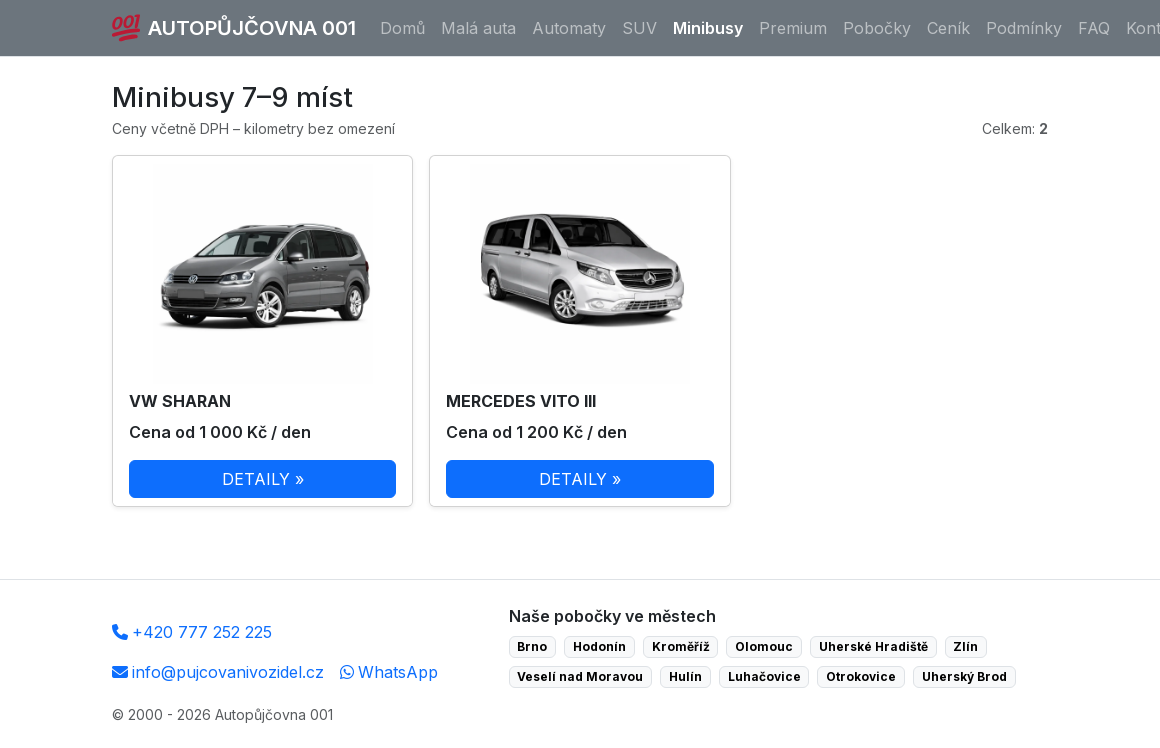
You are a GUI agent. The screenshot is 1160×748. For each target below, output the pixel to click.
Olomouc (764, 646)
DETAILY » (263, 479)
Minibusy (708, 28)
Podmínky (1024, 28)
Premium (793, 28)
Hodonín (599, 646)
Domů (402, 28)
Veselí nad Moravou (580, 676)
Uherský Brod (964, 676)
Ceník (948, 28)
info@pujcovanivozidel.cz (218, 672)
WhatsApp (389, 672)
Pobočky (877, 28)
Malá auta (478, 28)
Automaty (569, 28)
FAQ (1094, 28)
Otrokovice (861, 676)
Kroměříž (681, 646)
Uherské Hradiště (873, 646)
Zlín (965, 646)
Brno (532, 646)
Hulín (685, 676)
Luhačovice (764, 676)
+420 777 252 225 (192, 632)
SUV (639, 28)
